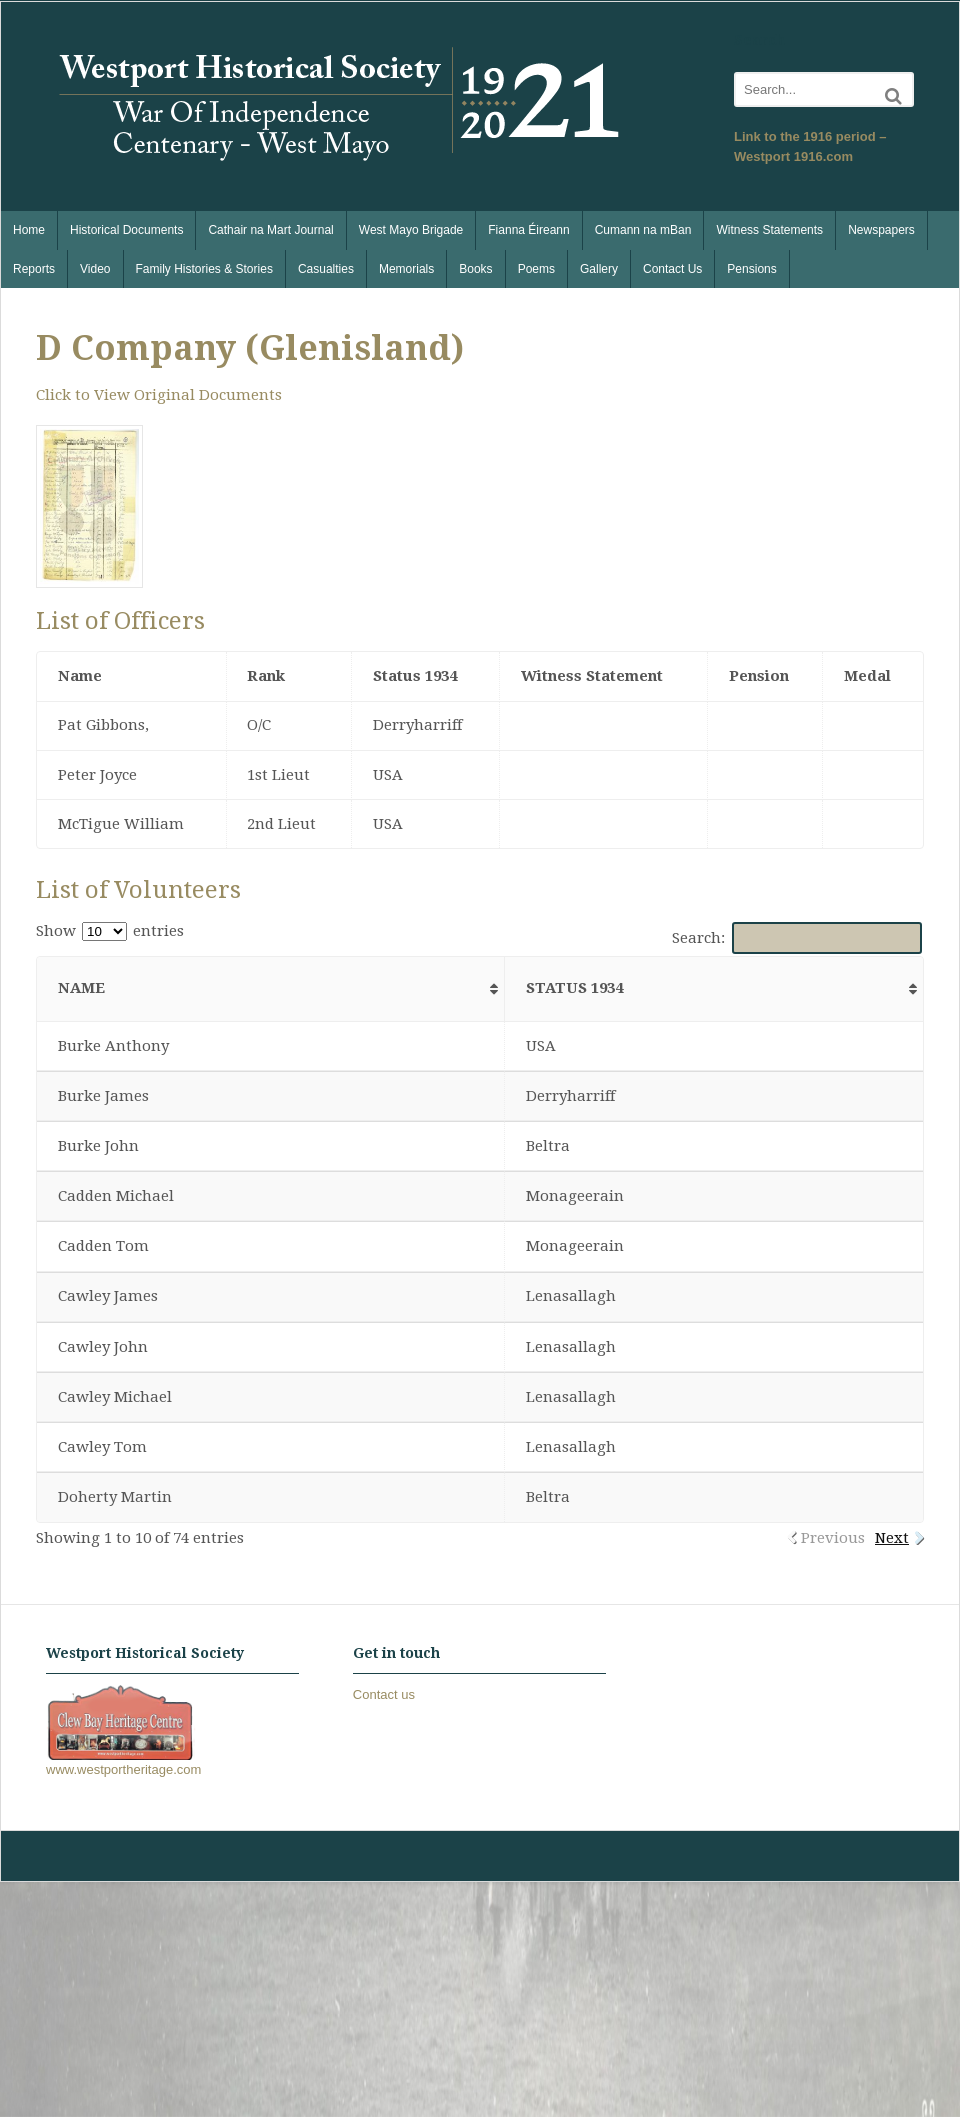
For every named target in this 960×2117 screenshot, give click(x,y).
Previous (833, 1538)
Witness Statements (769, 230)
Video (95, 269)
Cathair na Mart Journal (270, 230)
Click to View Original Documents (159, 395)
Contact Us (672, 269)
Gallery (599, 269)
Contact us (384, 1694)
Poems (536, 269)
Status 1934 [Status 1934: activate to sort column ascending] (574, 988)
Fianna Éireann (528, 230)
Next (892, 1538)
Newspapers (881, 230)
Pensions (751, 269)
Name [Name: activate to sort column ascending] (81, 988)
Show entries (110, 931)
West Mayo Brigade (411, 230)
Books (475, 269)
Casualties (326, 269)
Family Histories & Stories (204, 269)
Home (29, 230)
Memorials (406, 269)
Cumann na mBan (643, 230)
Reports (34, 269)
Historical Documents (126, 230)
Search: (797, 938)
